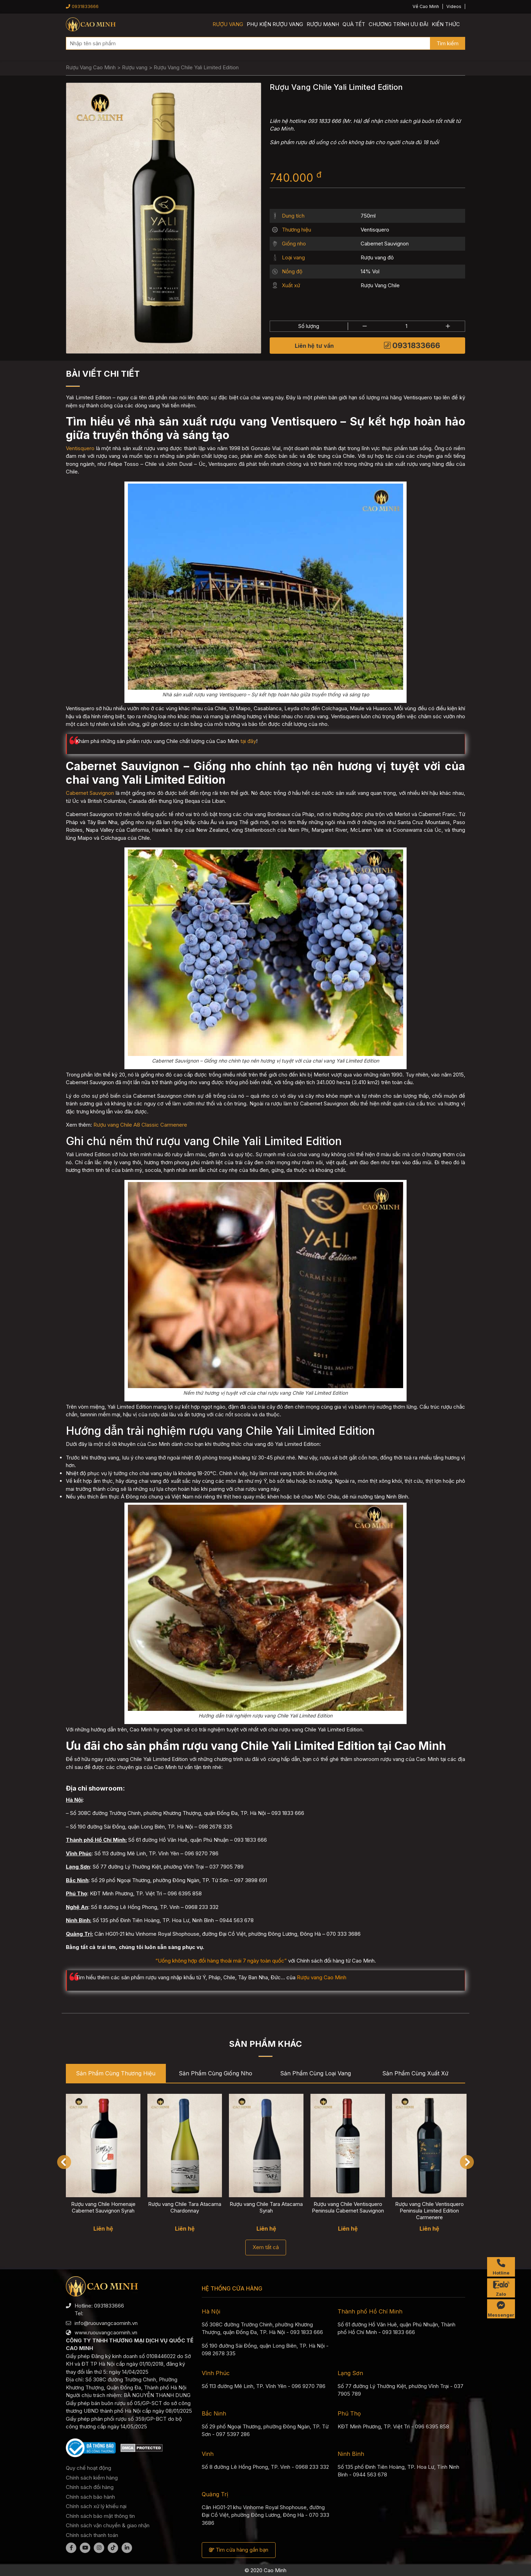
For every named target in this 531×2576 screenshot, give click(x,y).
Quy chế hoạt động (88, 2468)
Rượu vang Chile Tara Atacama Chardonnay (184, 2207)
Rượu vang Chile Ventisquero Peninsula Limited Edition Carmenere (429, 2211)
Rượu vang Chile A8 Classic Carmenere (140, 1124)
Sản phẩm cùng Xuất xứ (415, 2073)
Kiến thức (446, 24)
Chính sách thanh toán (92, 2535)
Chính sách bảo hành (90, 2496)
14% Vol (370, 271)
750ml (368, 215)
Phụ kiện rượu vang (275, 24)
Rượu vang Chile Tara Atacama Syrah (266, 2207)
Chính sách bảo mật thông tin (100, 2516)
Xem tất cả (266, 2247)
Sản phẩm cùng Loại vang (315, 2073)
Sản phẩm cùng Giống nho (215, 2073)
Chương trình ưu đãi (398, 24)
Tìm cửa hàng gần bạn (238, 2549)
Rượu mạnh (323, 24)
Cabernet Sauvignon (385, 243)
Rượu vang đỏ (377, 257)
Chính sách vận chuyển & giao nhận (107, 2525)
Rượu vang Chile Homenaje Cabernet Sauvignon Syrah (103, 2207)
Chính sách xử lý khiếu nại (96, 2506)
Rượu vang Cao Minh (321, 1977)
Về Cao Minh (426, 6)
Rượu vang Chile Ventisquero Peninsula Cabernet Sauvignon (348, 2207)
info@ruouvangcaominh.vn (106, 2323)
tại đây (248, 741)
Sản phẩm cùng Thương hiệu (115, 2073)
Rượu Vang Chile (380, 285)
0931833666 (82, 6)
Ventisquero (375, 229)
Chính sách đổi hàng (90, 2487)
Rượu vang (228, 24)
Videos (453, 6)
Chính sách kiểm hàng (92, 2477)
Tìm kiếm (448, 43)
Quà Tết (354, 24)
